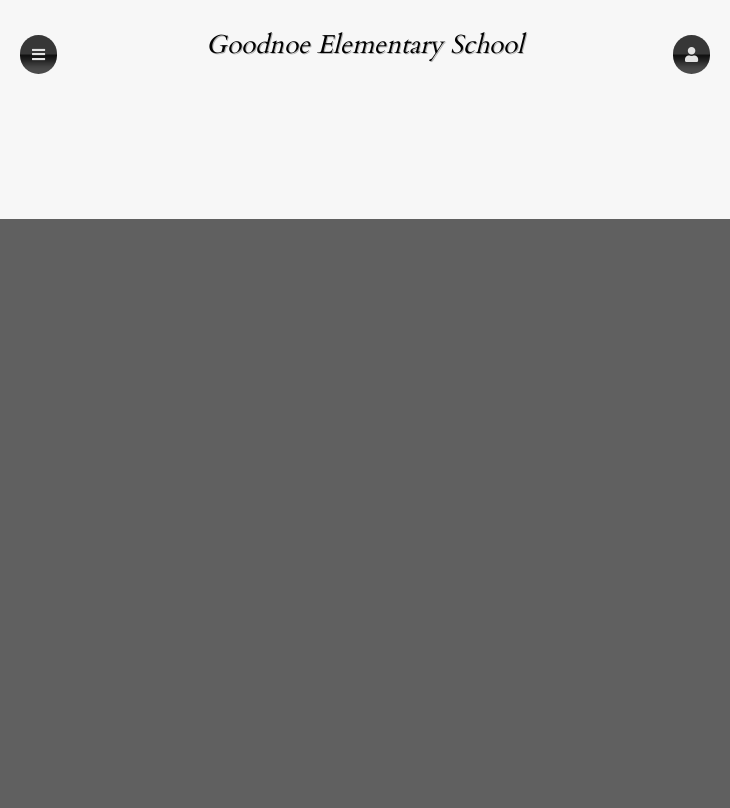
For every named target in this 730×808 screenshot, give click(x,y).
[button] (691, 54)
